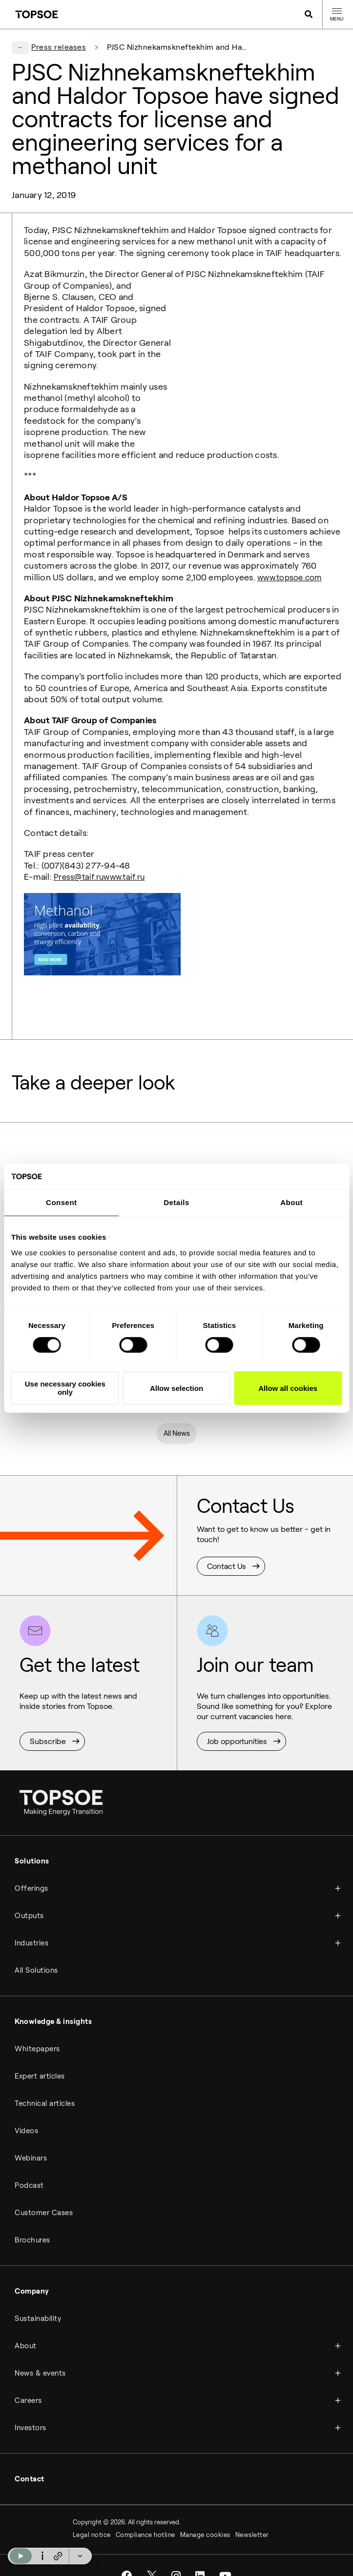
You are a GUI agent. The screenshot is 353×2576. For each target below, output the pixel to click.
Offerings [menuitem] (31, 1868)
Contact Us (226, 1545)
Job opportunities (237, 1720)
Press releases (58, 47)
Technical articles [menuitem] (45, 2083)
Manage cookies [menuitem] (205, 2514)
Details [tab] (176, 1202)
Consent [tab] (61, 1202)
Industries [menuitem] (31, 1922)
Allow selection (176, 1388)
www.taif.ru (129, 854)
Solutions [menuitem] (32, 1840)
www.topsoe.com (292, 554)
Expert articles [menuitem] (40, 2056)
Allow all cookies (287, 1388)
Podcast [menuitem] (29, 2165)
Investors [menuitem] (30, 2407)
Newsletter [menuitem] (252, 2514)
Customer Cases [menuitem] (44, 2192)
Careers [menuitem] (28, 2380)
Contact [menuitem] (29, 2458)
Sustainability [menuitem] (38, 2298)
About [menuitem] (26, 2325)
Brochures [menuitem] (32, 2219)
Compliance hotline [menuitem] (145, 2514)
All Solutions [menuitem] (36, 1950)
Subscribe (48, 1720)
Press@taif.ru (80, 854)
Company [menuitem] (32, 2271)
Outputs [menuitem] (29, 1895)
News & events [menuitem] (40, 2353)
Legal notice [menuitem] (92, 2514)
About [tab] (291, 1202)
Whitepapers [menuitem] (37, 2028)
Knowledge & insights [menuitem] (53, 2001)
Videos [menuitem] (26, 2110)
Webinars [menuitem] (31, 2137)
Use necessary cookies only (65, 1388)
